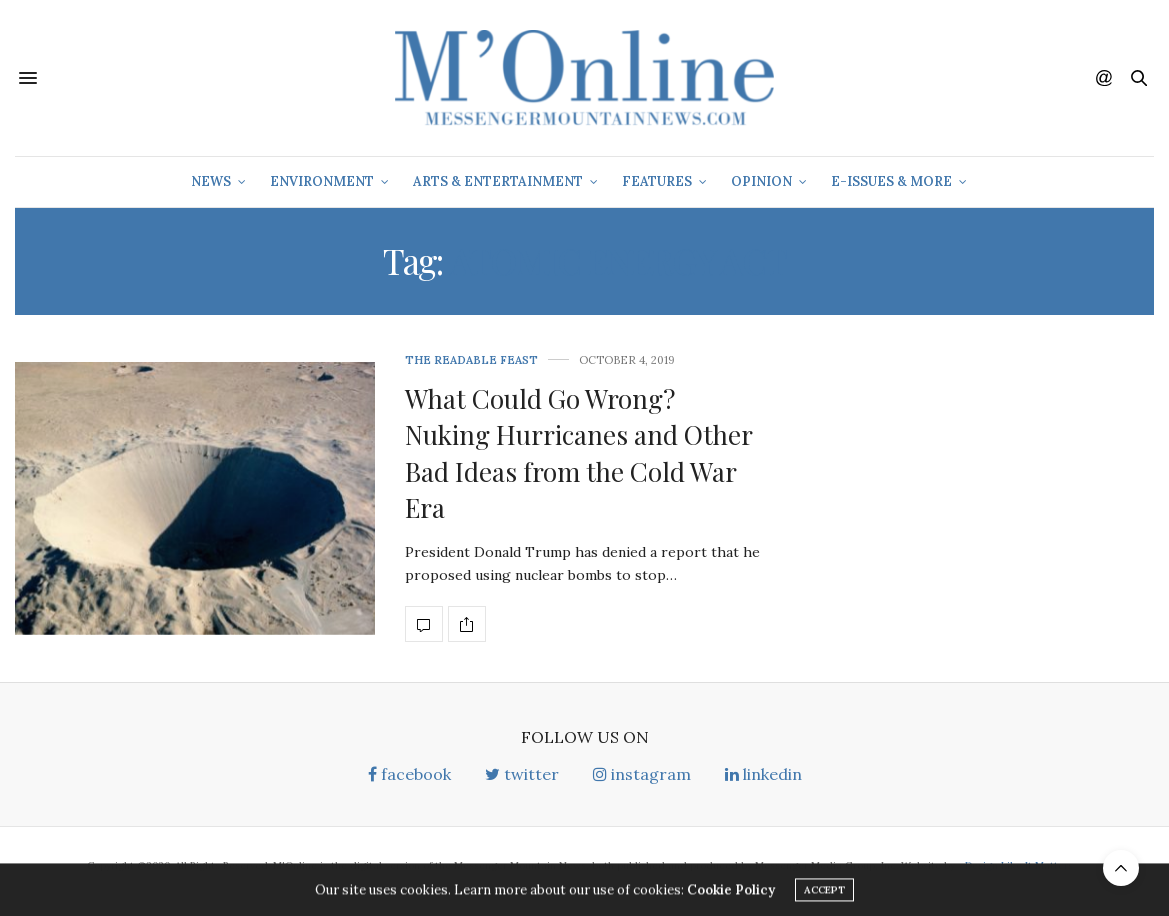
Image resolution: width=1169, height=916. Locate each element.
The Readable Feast (471, 360)
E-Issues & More (891, 181)
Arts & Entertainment (498, 181)
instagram (642, 774)
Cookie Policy (731, 893)
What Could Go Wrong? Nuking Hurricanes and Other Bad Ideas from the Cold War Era (578, 453)
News (211, 181)
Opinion (761, 181)
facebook (409, 774)
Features (657, 181)
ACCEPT (824, 893)
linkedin (763, 774)
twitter (522, 774)
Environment (322, 181)
